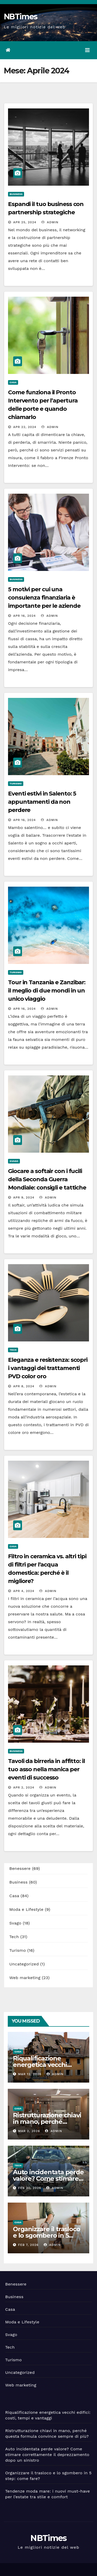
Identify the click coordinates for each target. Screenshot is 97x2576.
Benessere (20, 1868)
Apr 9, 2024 (23, 1197)
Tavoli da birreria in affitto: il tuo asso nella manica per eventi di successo (46, 1769)
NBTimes (20, 16)
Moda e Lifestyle (26, 1909)
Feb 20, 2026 (29, 2188)
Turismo (16, 783)
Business (16, 194)
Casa (13, 382)
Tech (13, 1349)
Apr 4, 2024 (23, 1591)
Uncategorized (24, 1964)
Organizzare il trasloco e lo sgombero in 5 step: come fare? (46, 2235)
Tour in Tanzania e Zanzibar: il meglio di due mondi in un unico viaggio (46, 990)
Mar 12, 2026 (29, 2074)
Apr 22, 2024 (24, 427)
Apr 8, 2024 (23, 1386)
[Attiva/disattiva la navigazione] (87, 50)
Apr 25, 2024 (24, 222)
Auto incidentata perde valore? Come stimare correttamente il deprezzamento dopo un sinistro (47, 2454)
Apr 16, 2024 (24, 616)
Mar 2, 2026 (29, 2131)
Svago (14, 1161)
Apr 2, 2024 (23, 1787)
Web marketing (24, 1977)
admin (49, 222)
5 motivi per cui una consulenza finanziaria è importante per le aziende (44, 597)
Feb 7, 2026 (28, 2245)
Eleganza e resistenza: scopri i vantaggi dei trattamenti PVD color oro (47, 1368)
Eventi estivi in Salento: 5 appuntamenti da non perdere (42, 802)
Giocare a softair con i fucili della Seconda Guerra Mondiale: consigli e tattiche (47, 1179)
